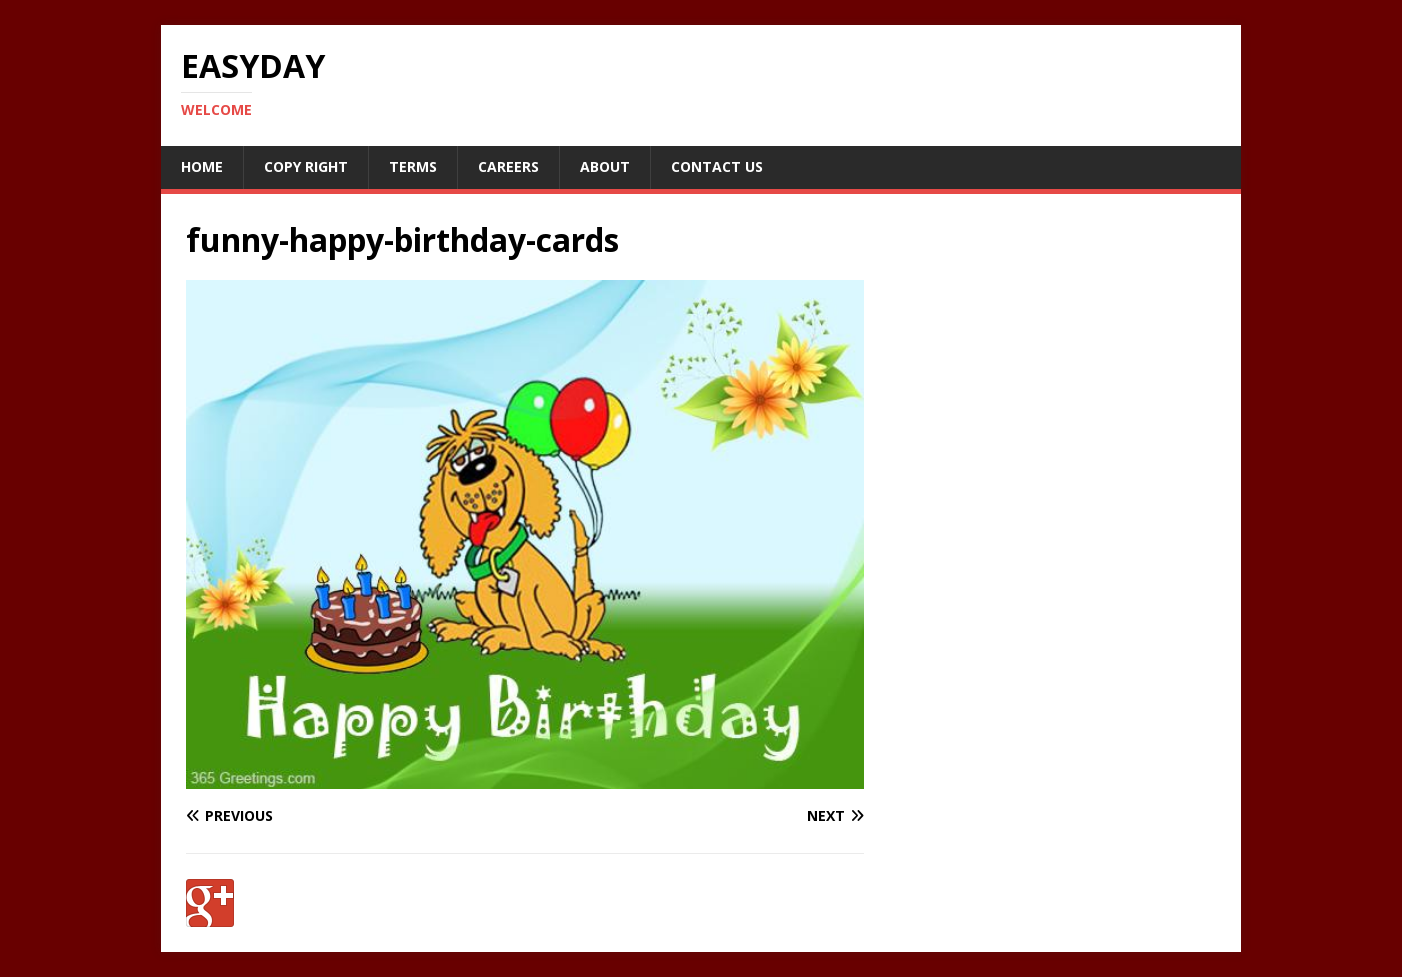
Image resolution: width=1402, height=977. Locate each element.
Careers (508, 166)
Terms (413, 166)
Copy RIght (306, 166)
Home (202, 166)
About (605, 166)
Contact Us (717, 166)
